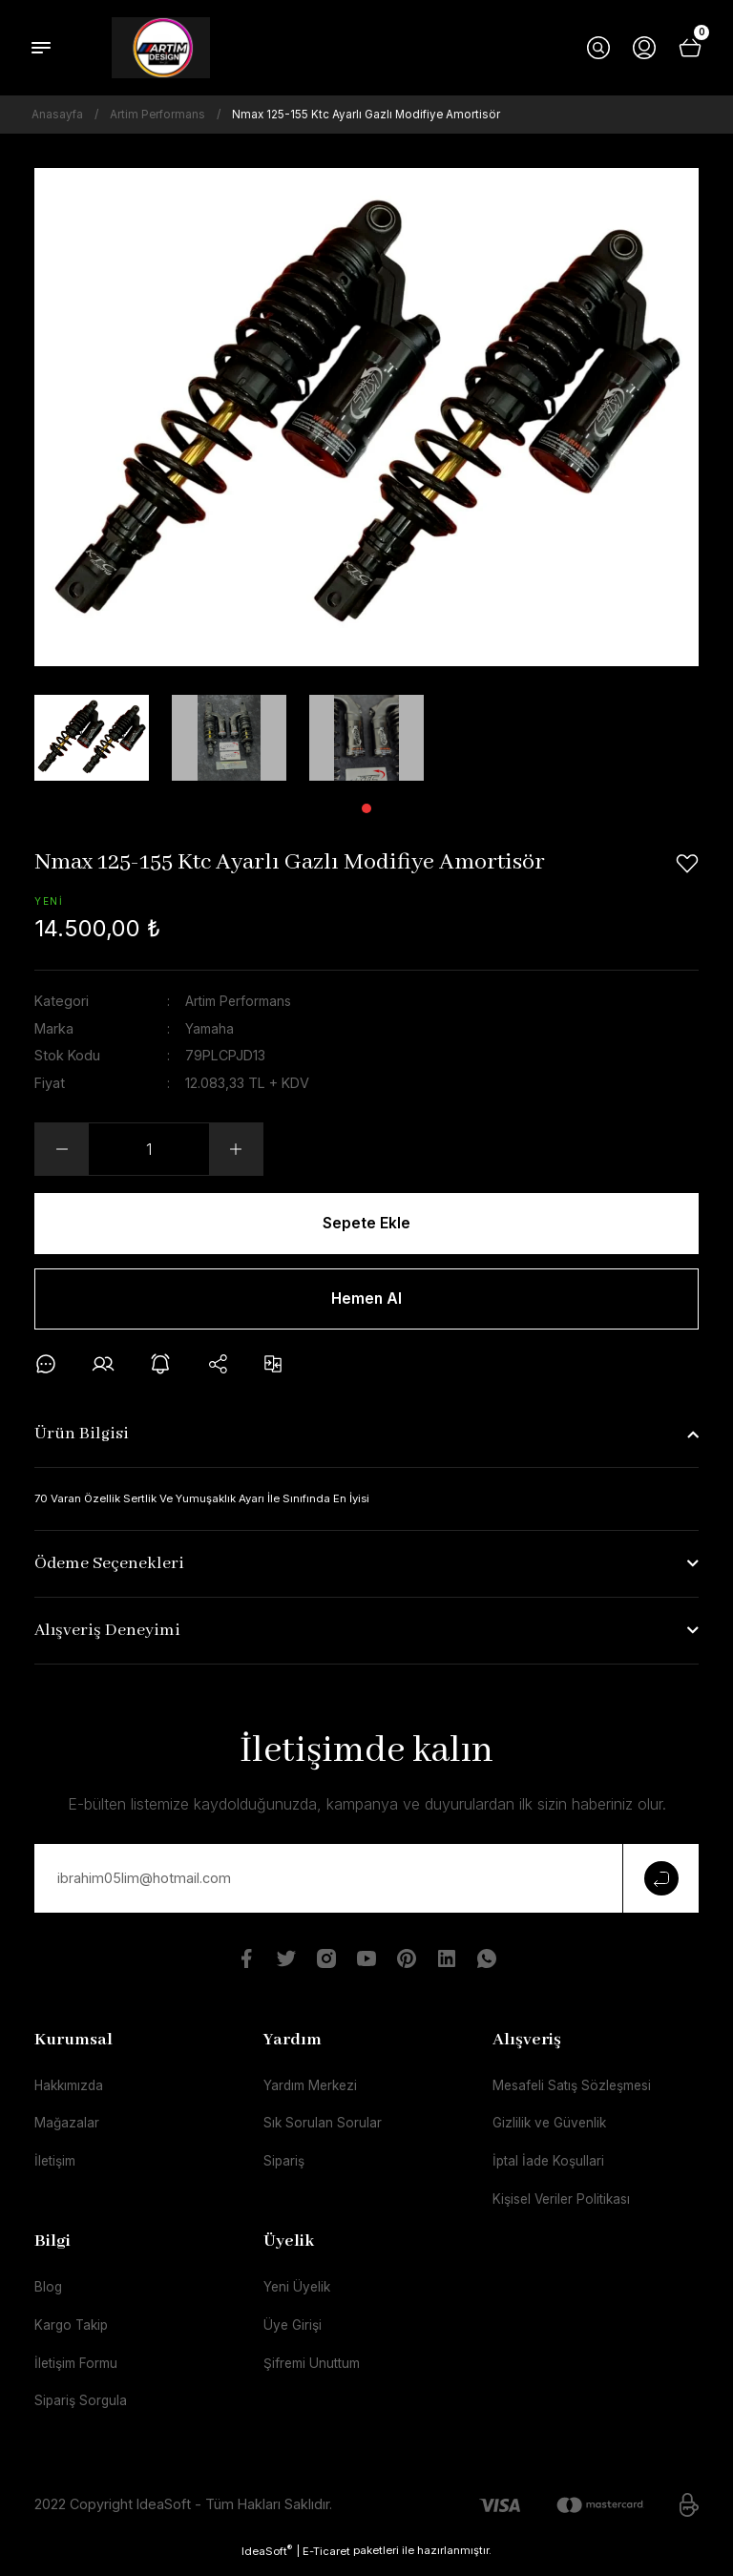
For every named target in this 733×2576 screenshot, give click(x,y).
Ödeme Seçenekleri (109, 1570)
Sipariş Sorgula (82, 2411)
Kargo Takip (73, 2335)
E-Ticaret (326, 2561)
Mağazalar (67, 2130)
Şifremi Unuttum (314, 2373)
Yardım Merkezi (313, 2091)
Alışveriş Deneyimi (107, 1636)
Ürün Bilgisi (81, 1439)
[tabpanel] (91, 738)
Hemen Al (366, 1301)
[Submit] (660, 1883)
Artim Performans (241, 1001)
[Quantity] (149, 1149)
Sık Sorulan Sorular (323, 2130)
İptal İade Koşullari (550, 2168)
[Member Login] (644, 48)
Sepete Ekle (366, 1223)
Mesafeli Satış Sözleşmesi (576, 2091)
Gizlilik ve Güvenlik (552, 2130)
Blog (48, 2296)
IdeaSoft (266, 2561)
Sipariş (284, 2168)
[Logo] (161, 47)
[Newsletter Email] (366, 1883)
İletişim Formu (79, 2373)
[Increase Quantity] (235, 1149)
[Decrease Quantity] (62, 1149)
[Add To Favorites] (687, 863)
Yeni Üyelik (298, 2296)
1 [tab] (366, 808)
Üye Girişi (294, 2335)
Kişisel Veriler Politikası (565, 2207)
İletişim (57, 2168)
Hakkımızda (71, 2091)
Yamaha (210, 1027)
